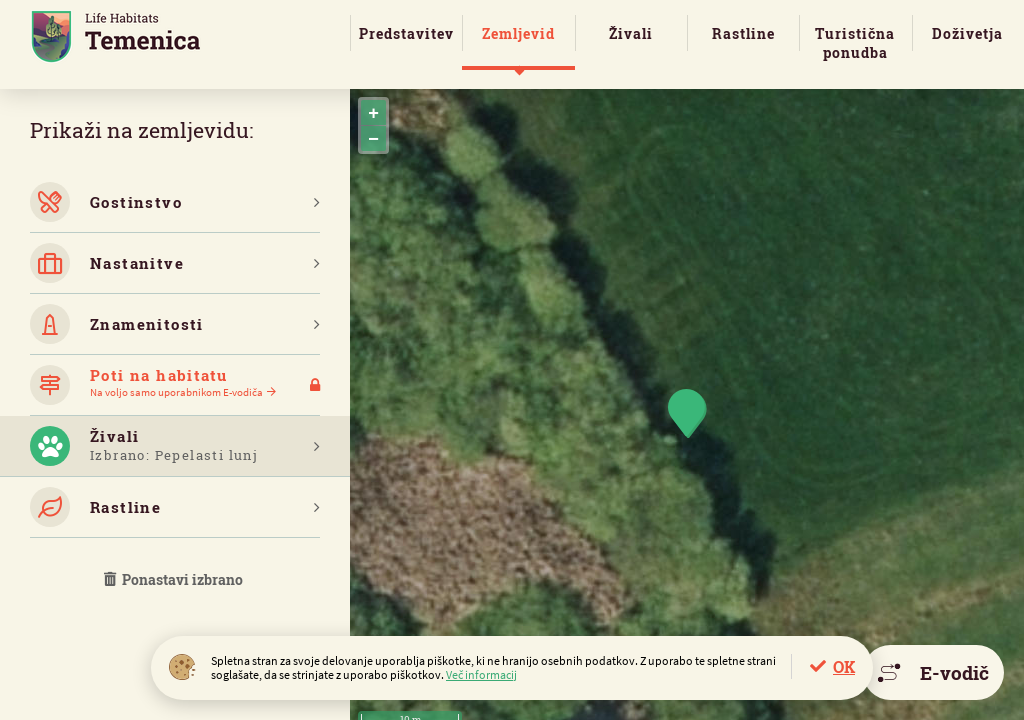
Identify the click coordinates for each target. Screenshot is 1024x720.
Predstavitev (406, 33)
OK (844, 666)
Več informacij (481, 674)
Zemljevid (518, 33)
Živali (631, 33)
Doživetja (967, 33)
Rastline (743, 33)
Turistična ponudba (855, 43)
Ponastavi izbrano (175, 579)
